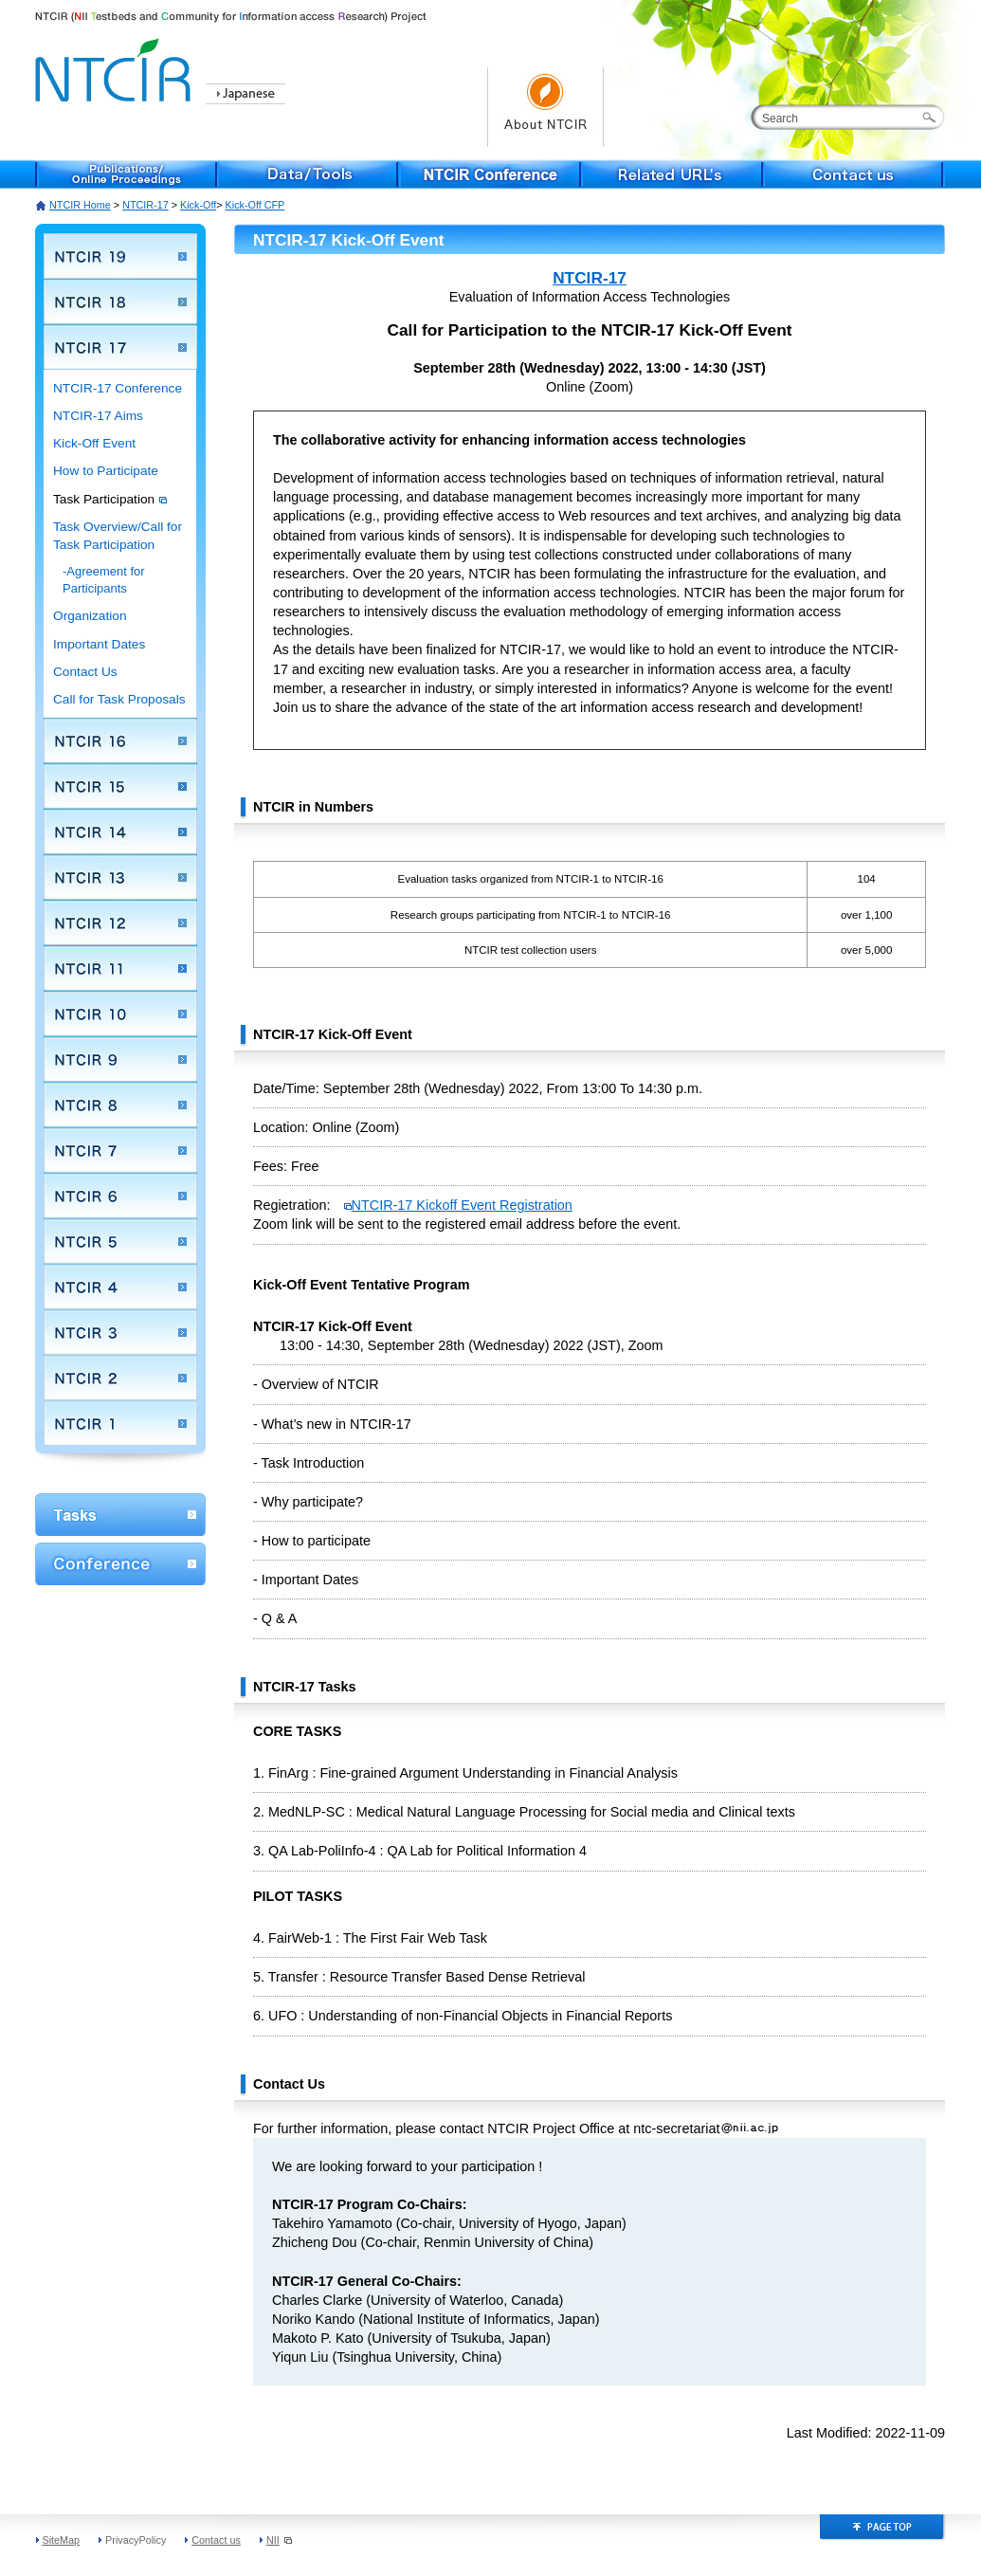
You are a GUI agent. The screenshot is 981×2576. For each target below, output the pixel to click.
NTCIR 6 (120, 1195)
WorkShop (120, 1514)
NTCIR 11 (120, 968)
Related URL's (672, 174)
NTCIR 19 (120, 256)
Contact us (854, 174)
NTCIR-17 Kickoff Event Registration (458, 1205)
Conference (120, 1564)
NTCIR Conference (490, 174)
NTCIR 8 (120, 1104)
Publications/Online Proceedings (126, 174)
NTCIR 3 (120, 1332)
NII (279, 2540)
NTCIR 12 (120, 922)
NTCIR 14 (120, 831)
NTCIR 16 (120, 740)
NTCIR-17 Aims (98, 416)
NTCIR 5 (120, 1241)
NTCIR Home (80, 204)
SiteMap (62, 2540)
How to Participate (105, 471)
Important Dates (99, 644)
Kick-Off (198, 204)
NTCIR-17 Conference (117, 388)
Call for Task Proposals (119, 699)
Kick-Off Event (94, 443)
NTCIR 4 (120, 1286)
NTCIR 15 (120, 786)
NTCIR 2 (120, 1377)
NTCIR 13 (120, 877)
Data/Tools (308, 174)
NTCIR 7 (120, 1150)
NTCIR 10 (120, 1013)
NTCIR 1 (120, 1423)
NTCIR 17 (120, 347)
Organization (90, 616)
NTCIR (115, 66)
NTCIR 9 (120, 1059)
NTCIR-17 (145, 204)
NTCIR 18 (120, 301)
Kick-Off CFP (255, 204)
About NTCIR (545, 107)
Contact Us (85, 672)
